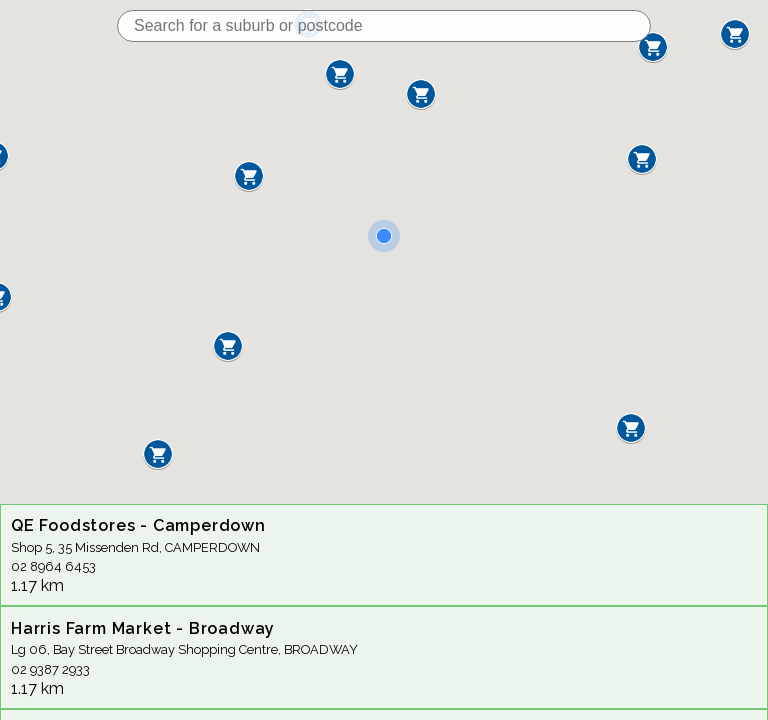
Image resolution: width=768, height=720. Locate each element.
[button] (249, 176)
